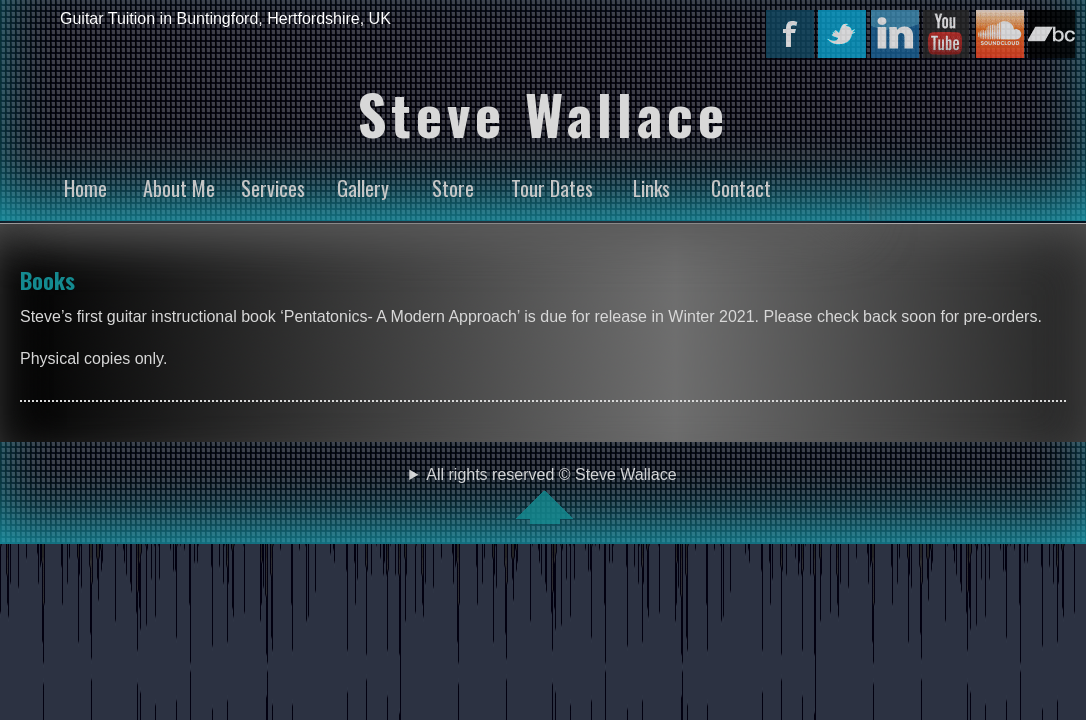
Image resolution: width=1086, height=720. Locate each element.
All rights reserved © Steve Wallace (543, 495)
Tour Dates (552, 188)
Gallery (363, 188)
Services (273, 188)
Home (85, 188)
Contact (741, 188)
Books (47, 280)
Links (651, 188)
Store (453, 188)
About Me (179, 188)
